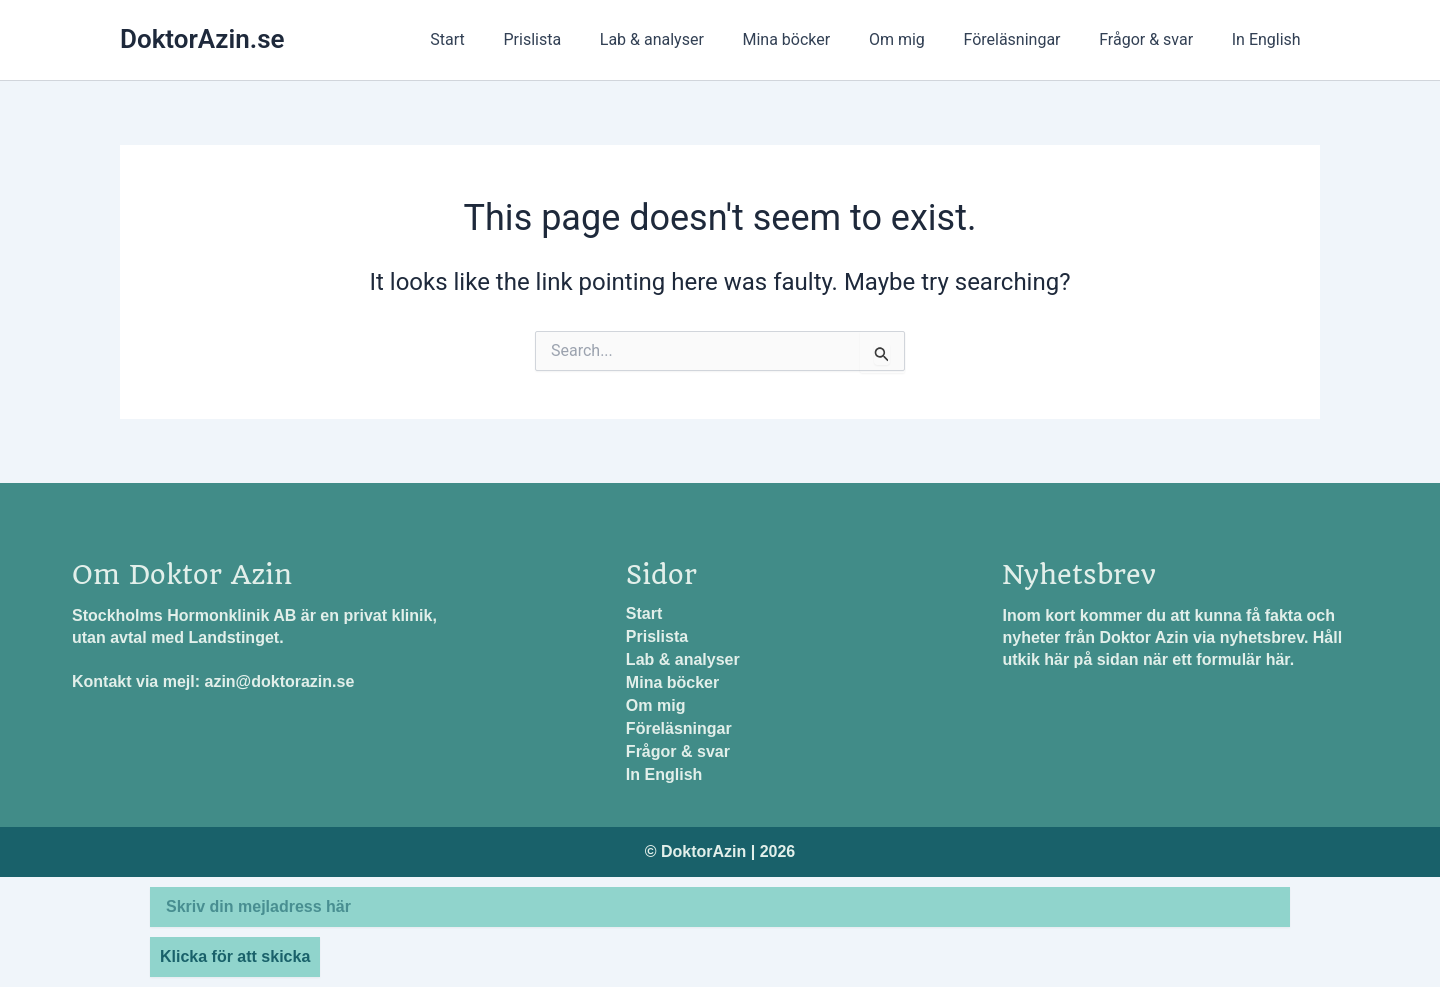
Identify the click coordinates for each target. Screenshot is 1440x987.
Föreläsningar (1028, 39)
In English (1269, 39)
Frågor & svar (1156, 39)
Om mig (920, 39)
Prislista (576, 39)
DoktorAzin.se (202, 39)
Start (497, 39)
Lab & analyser (688, 39)
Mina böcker (816, 39)
